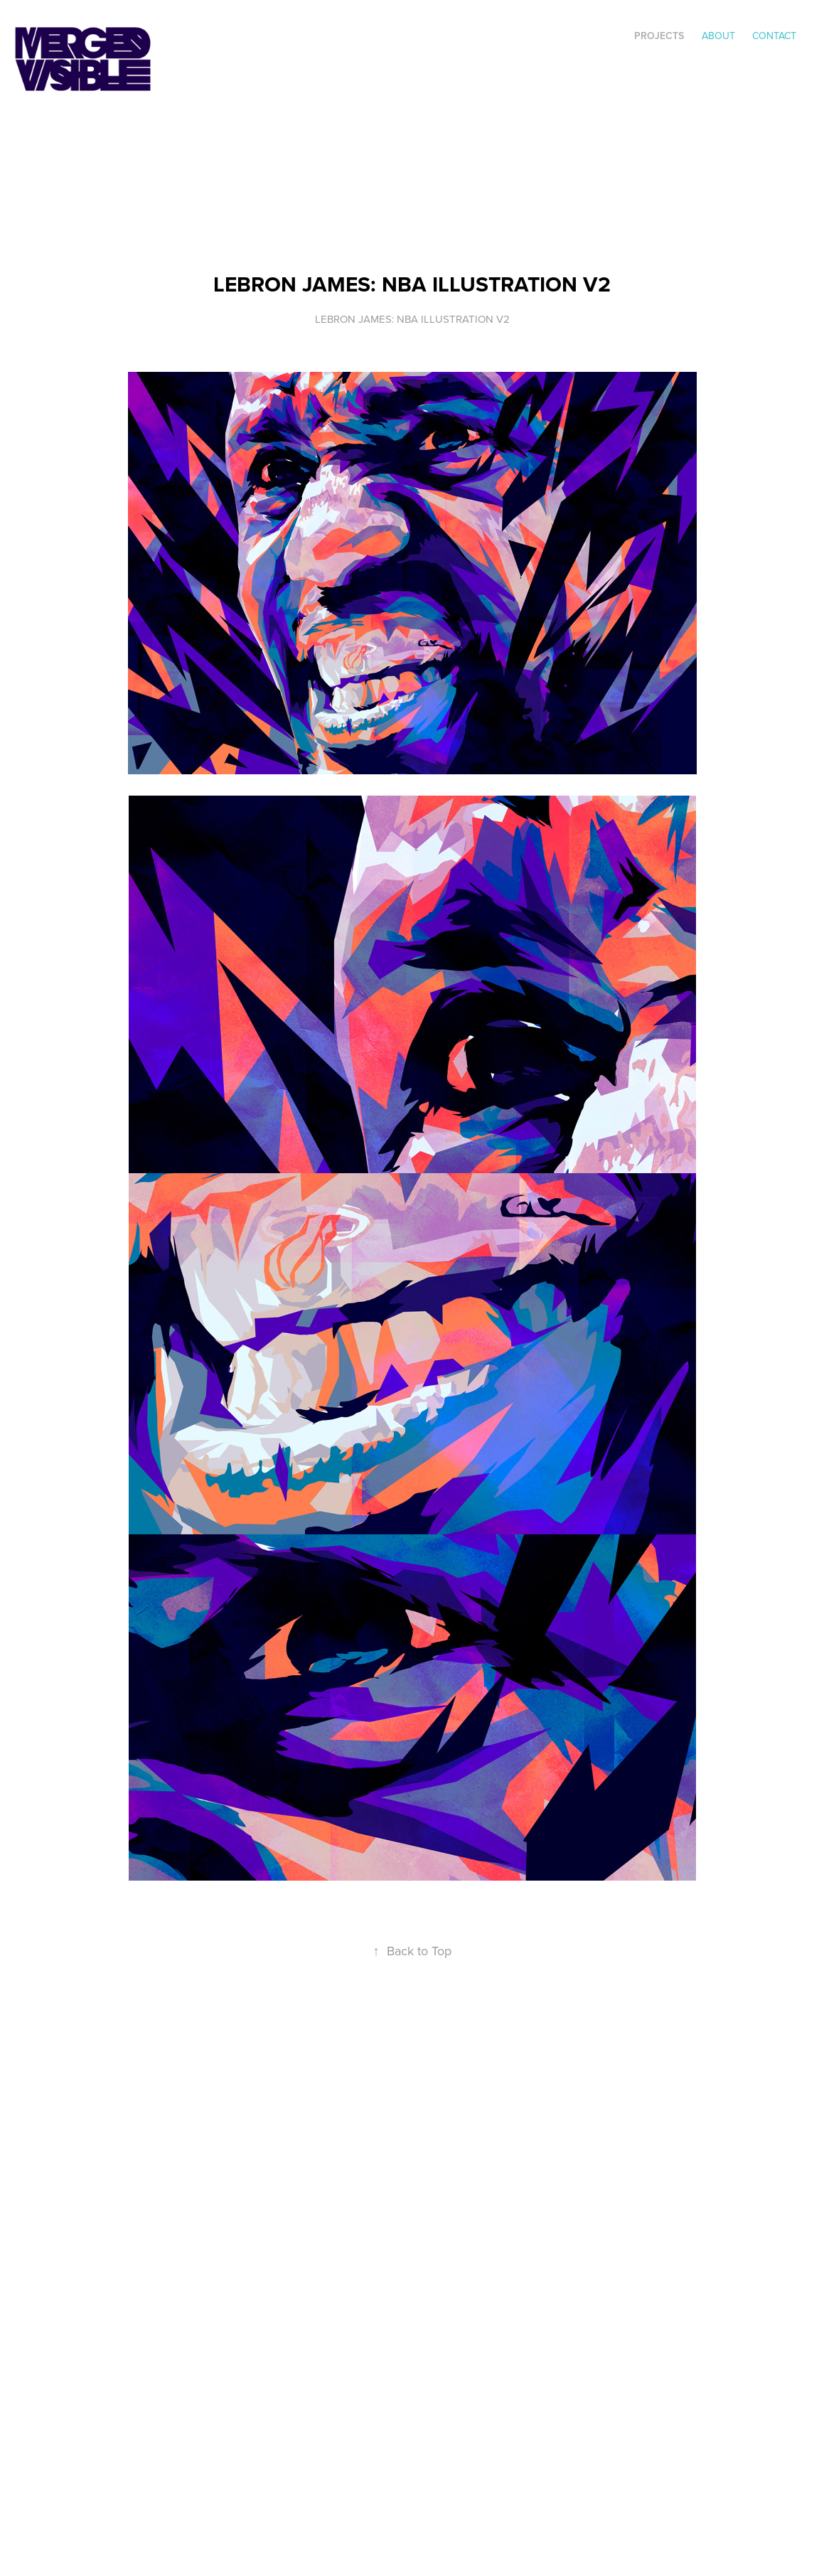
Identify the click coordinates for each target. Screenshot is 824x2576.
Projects (659, 35)
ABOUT (718, 35)
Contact (774, 35)
